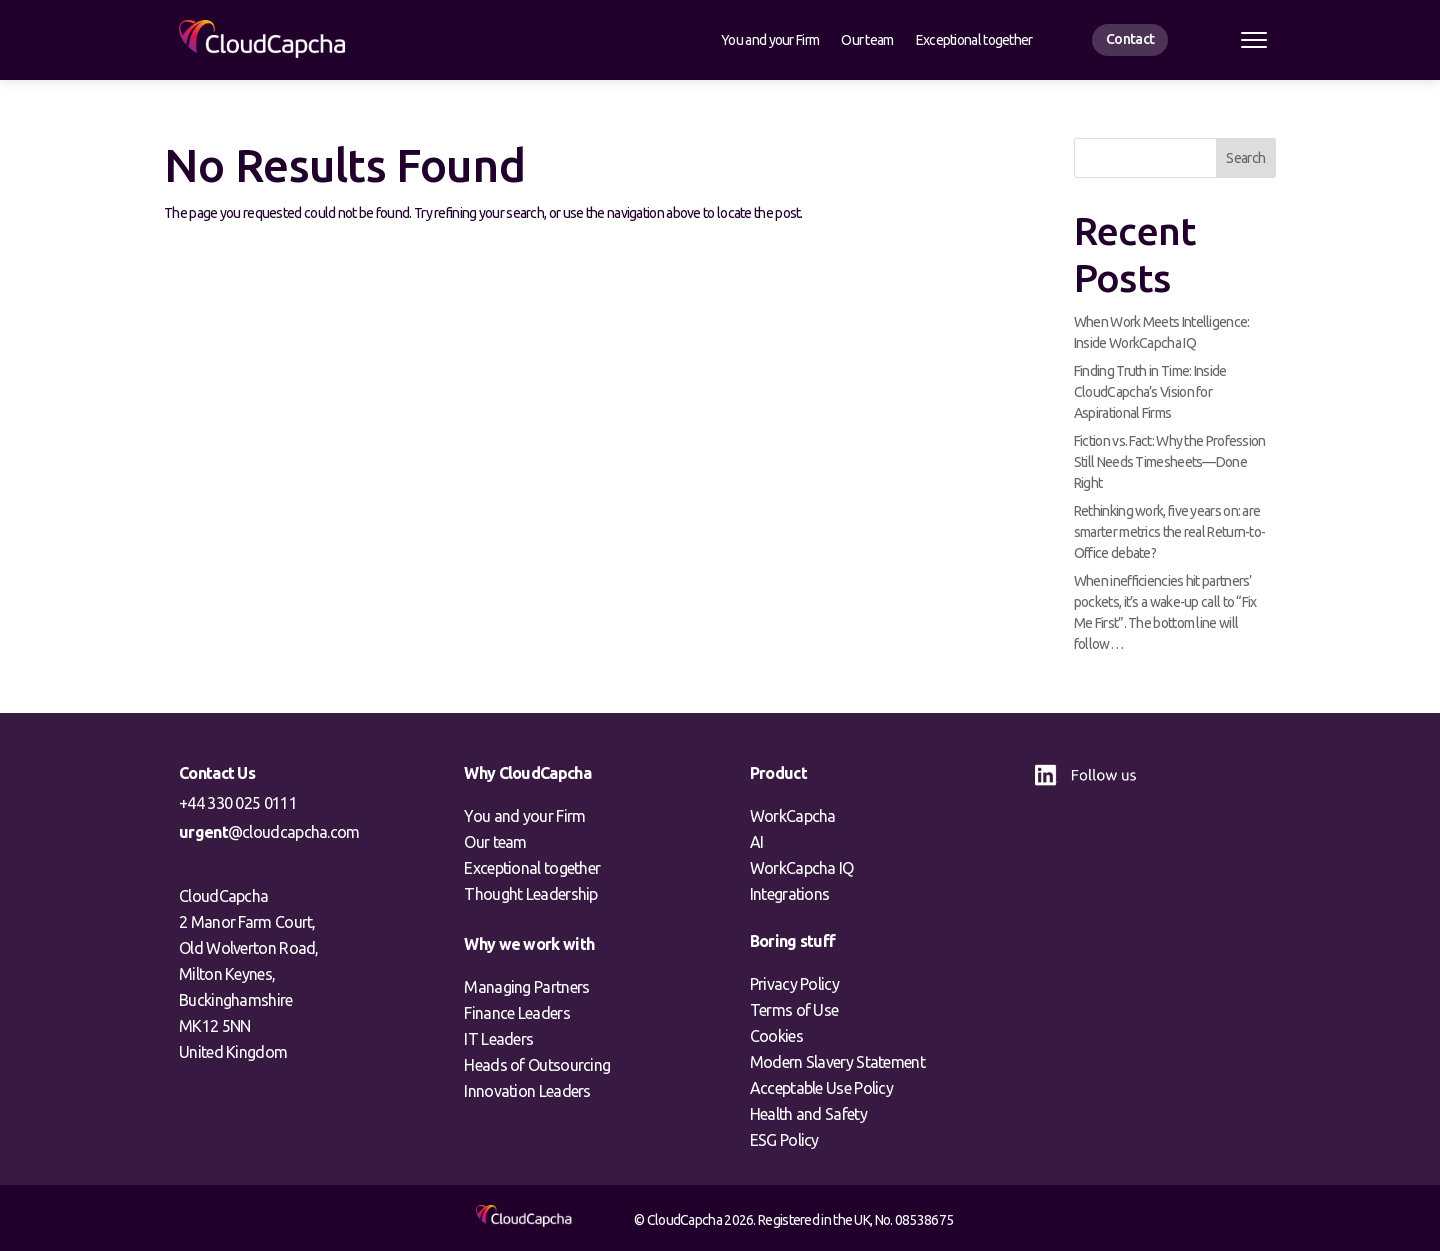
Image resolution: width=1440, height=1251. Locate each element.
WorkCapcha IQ (802, 868)
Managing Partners (526, 987)
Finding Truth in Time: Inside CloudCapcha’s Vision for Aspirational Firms (1150, 392)
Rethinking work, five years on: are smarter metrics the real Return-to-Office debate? (1170, 532)
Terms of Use (794, 1010)
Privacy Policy (794, 984)
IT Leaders (498, 1039)
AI (757, 842)
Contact (1130, 39)
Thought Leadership (530, 894)
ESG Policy (784, 1140)
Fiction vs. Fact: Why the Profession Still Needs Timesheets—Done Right (1170, 462)
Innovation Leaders (527, 1091)
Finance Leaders (517, 1013)
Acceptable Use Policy (821, 1088)
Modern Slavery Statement (837, 1062)
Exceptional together (974, 40)
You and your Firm (770, 40)
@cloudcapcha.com (269, 832)
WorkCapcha (793, 816)
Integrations (790, 894)
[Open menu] (1254, 40)
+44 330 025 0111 (238, 803)
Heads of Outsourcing (537, 1065)
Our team (867, 40)
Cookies (776, 1036)
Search (1245, 158)
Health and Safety (808, 1114)
